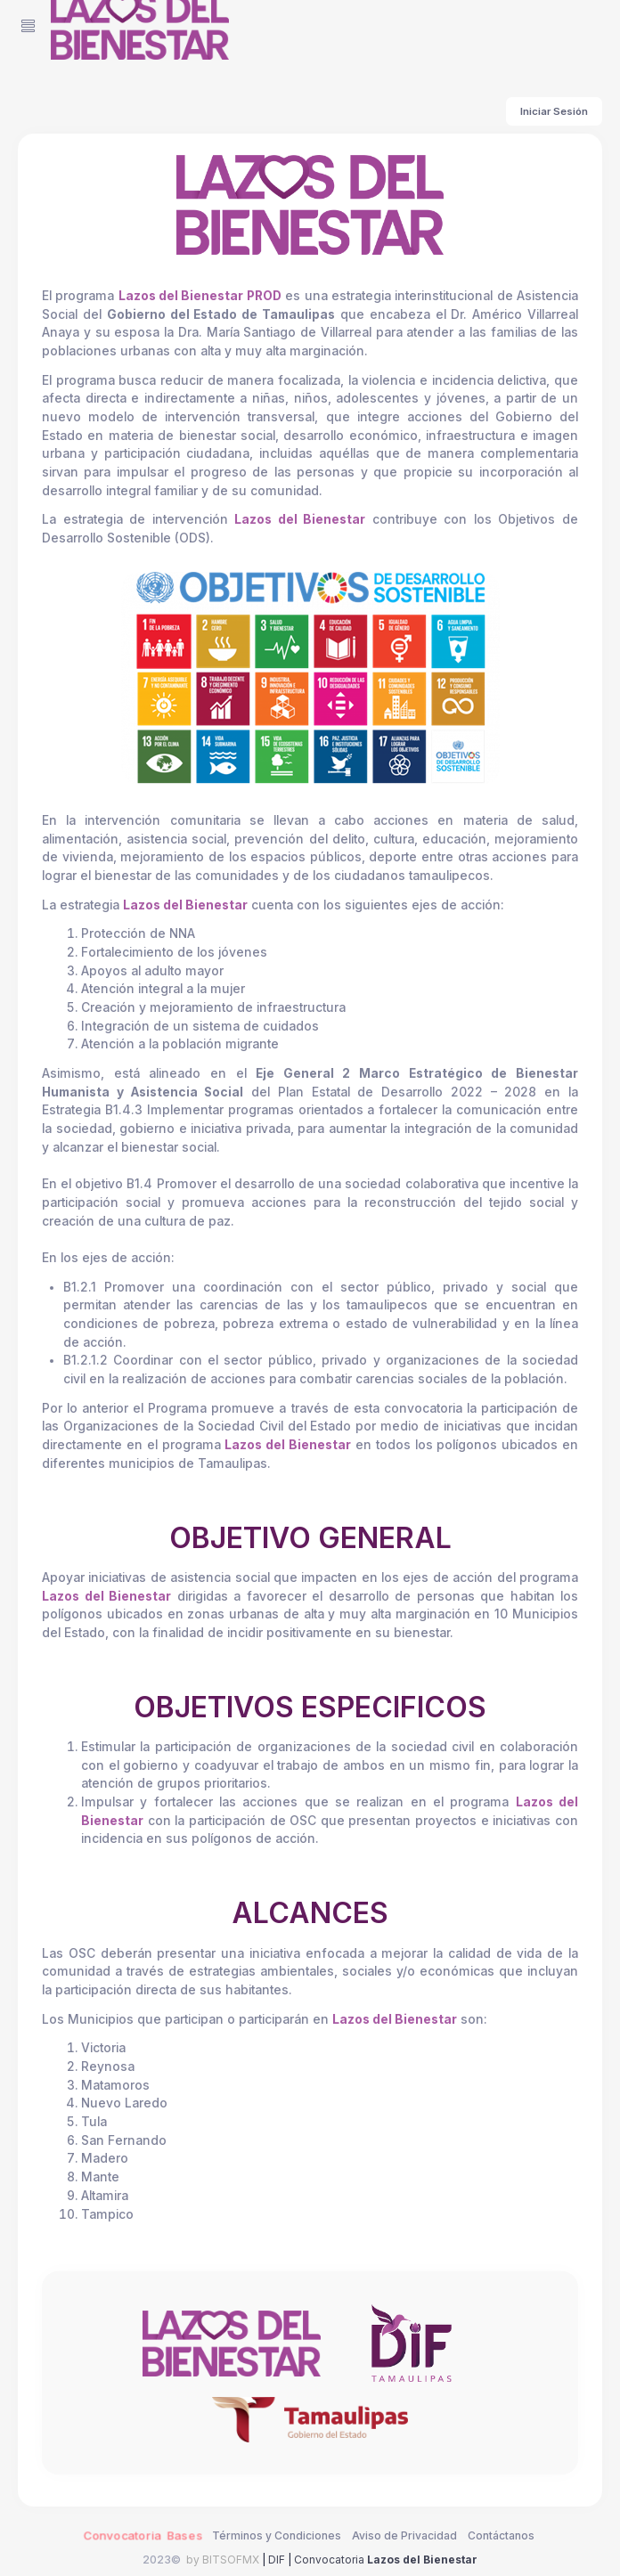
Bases (184, 2535)
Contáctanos (501, 2535)
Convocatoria (385, 2559)
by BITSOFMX (222, 2559)
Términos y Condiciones (276, 2535)
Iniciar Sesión (554, 111)
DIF (276, 2559)
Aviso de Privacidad (404, 2535)
